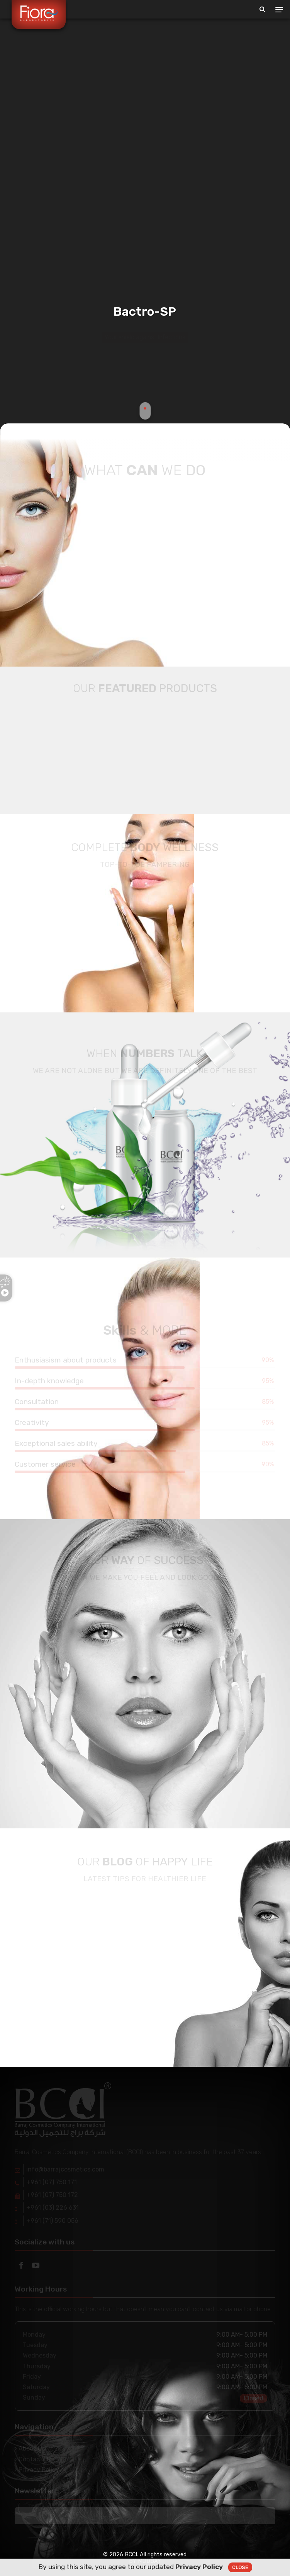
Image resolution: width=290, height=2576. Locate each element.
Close (240, 2567)
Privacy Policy (199, 2567)
